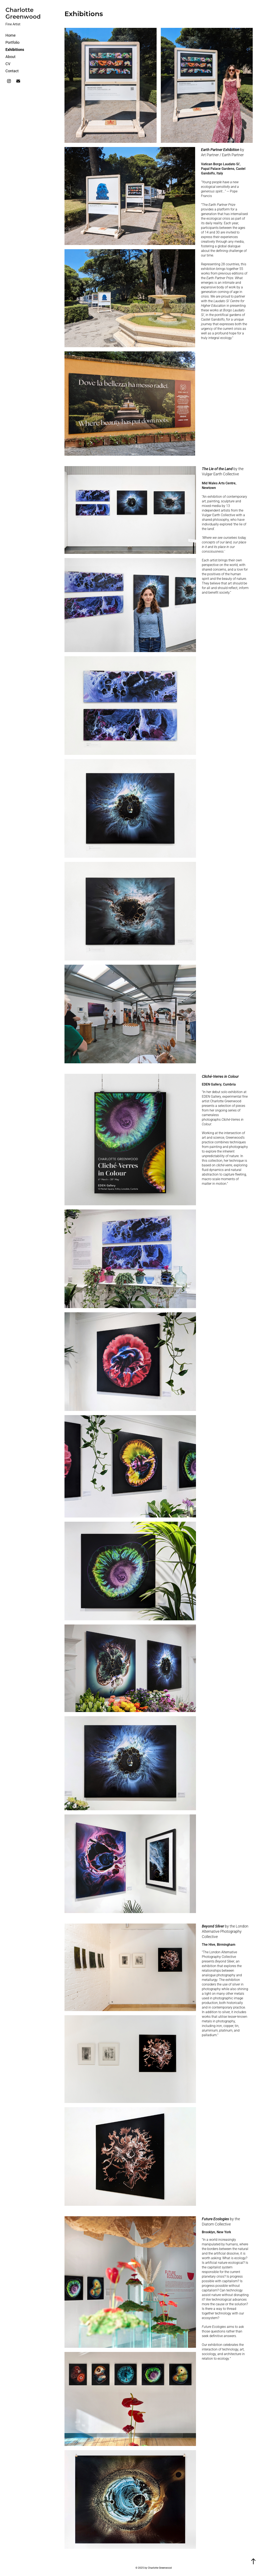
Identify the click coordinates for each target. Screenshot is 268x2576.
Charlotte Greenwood (23, 13)
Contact (12, 70)
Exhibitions (14, 49)
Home (10, 35)
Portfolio (12, 42)
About (10, 56)
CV (7, 63)
